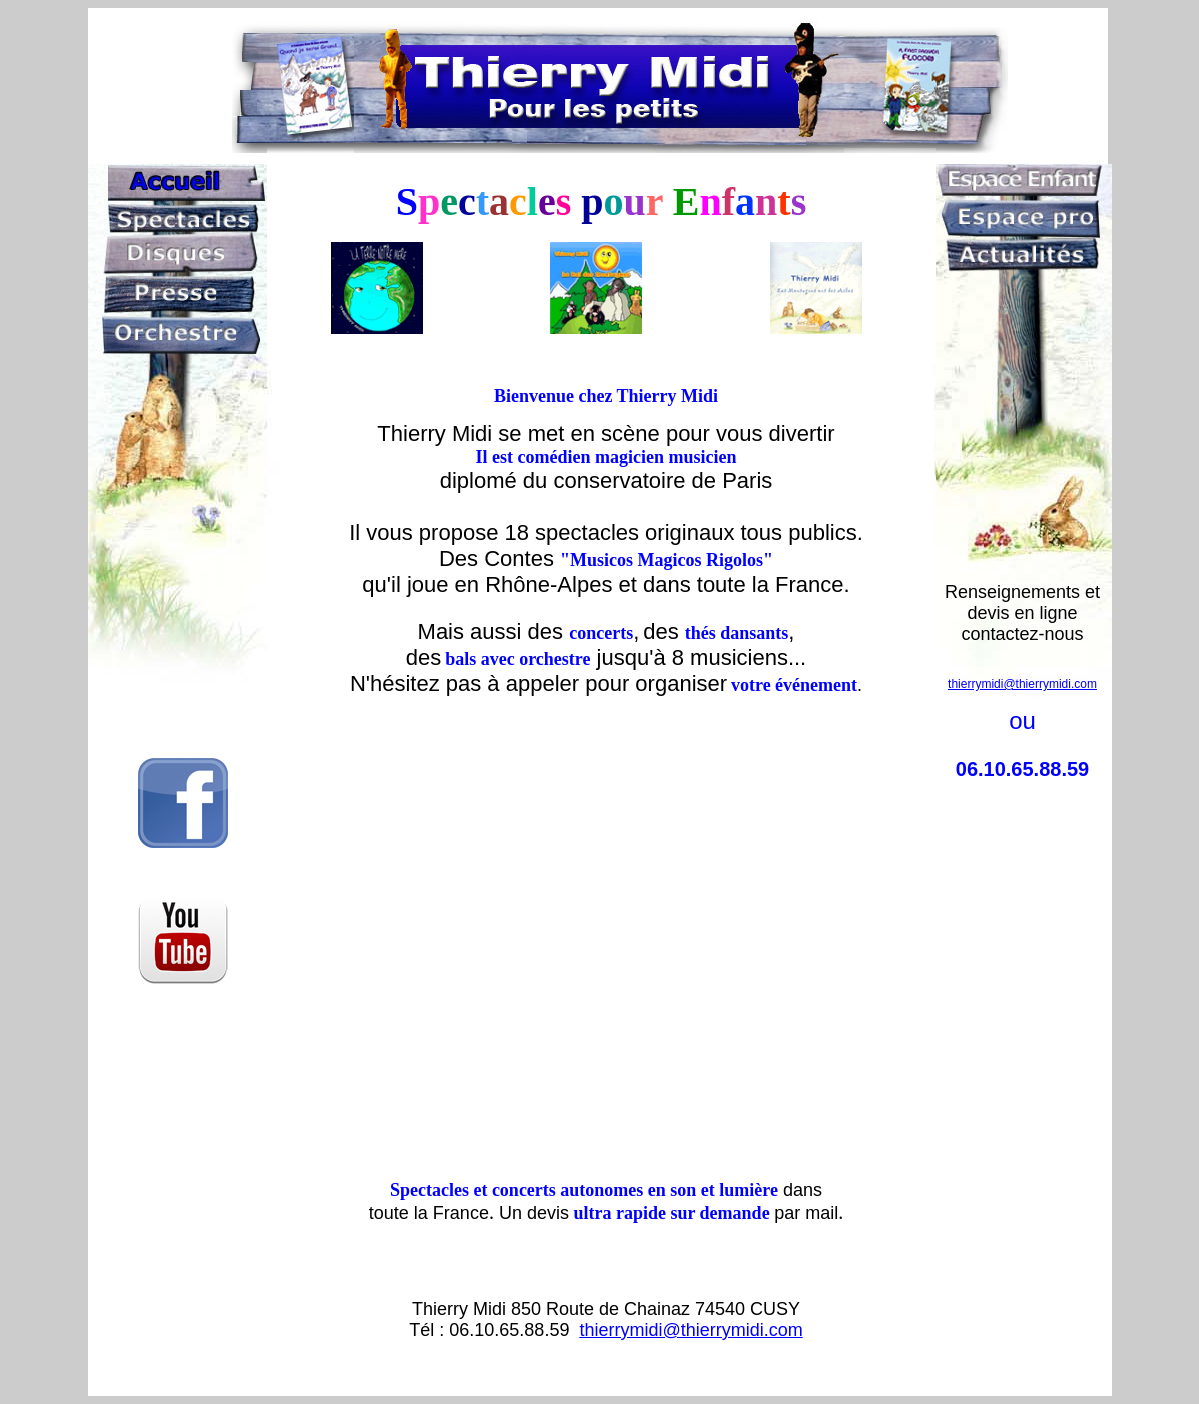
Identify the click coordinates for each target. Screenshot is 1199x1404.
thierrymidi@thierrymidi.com (690, 1330)
